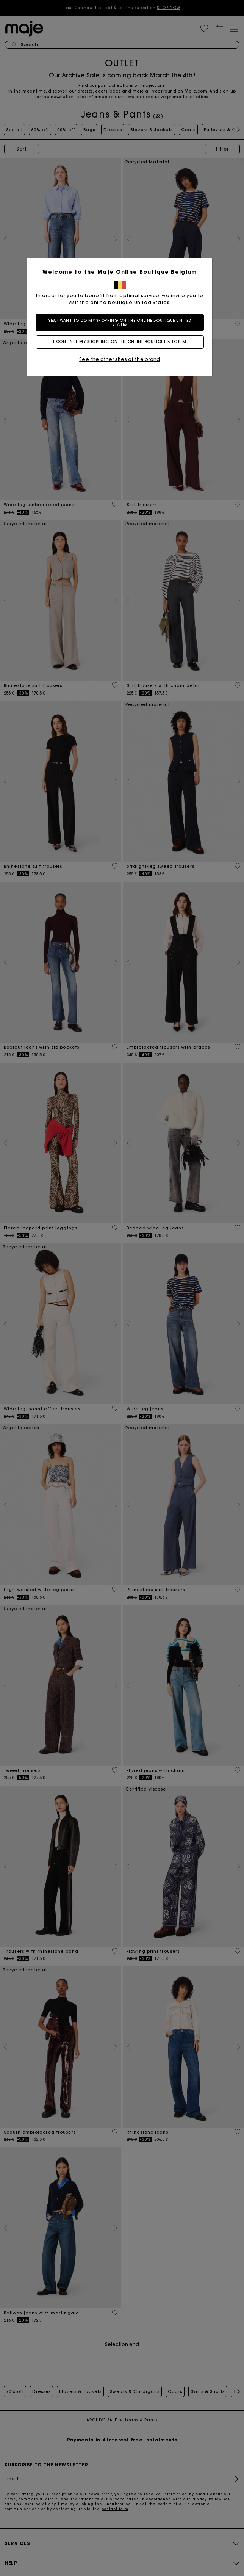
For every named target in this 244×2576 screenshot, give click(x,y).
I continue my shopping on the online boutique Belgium (121, 341)
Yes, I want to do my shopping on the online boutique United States (121, 322)
